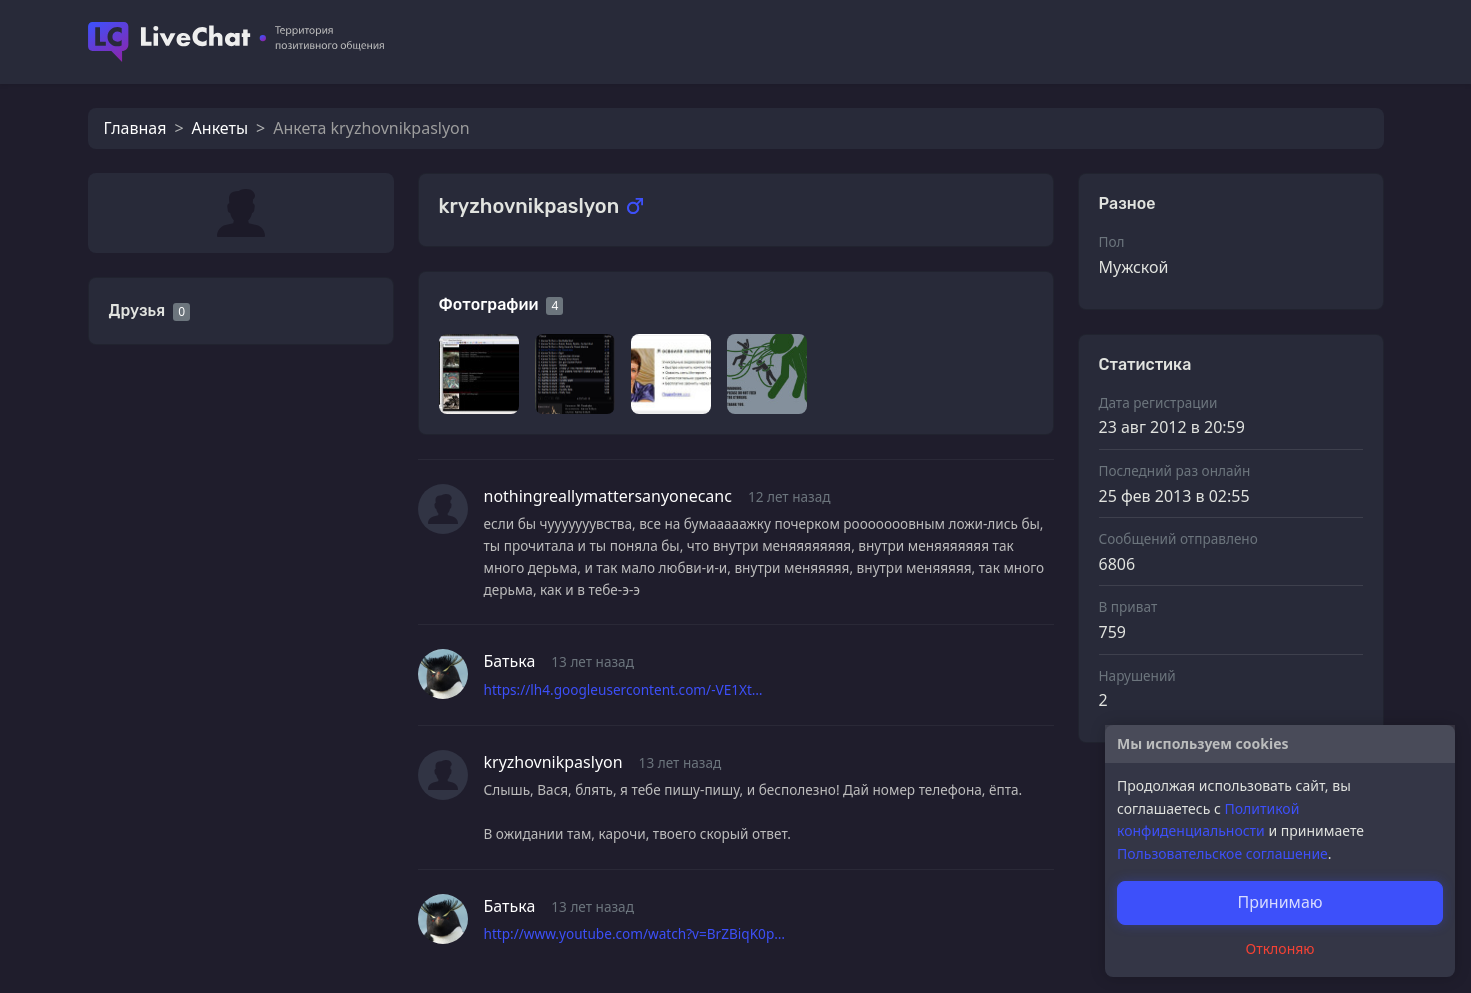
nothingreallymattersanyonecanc (608, 496)
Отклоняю (1280, 948)
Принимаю (1279, 902)
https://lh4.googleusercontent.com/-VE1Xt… (623, 689)
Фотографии (489, 304)
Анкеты (220, 128)
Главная (135, 128)
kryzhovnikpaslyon (553, 762)
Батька (510, 661)
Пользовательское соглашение (1222, 853)
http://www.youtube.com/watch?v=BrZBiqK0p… (635, 933)
